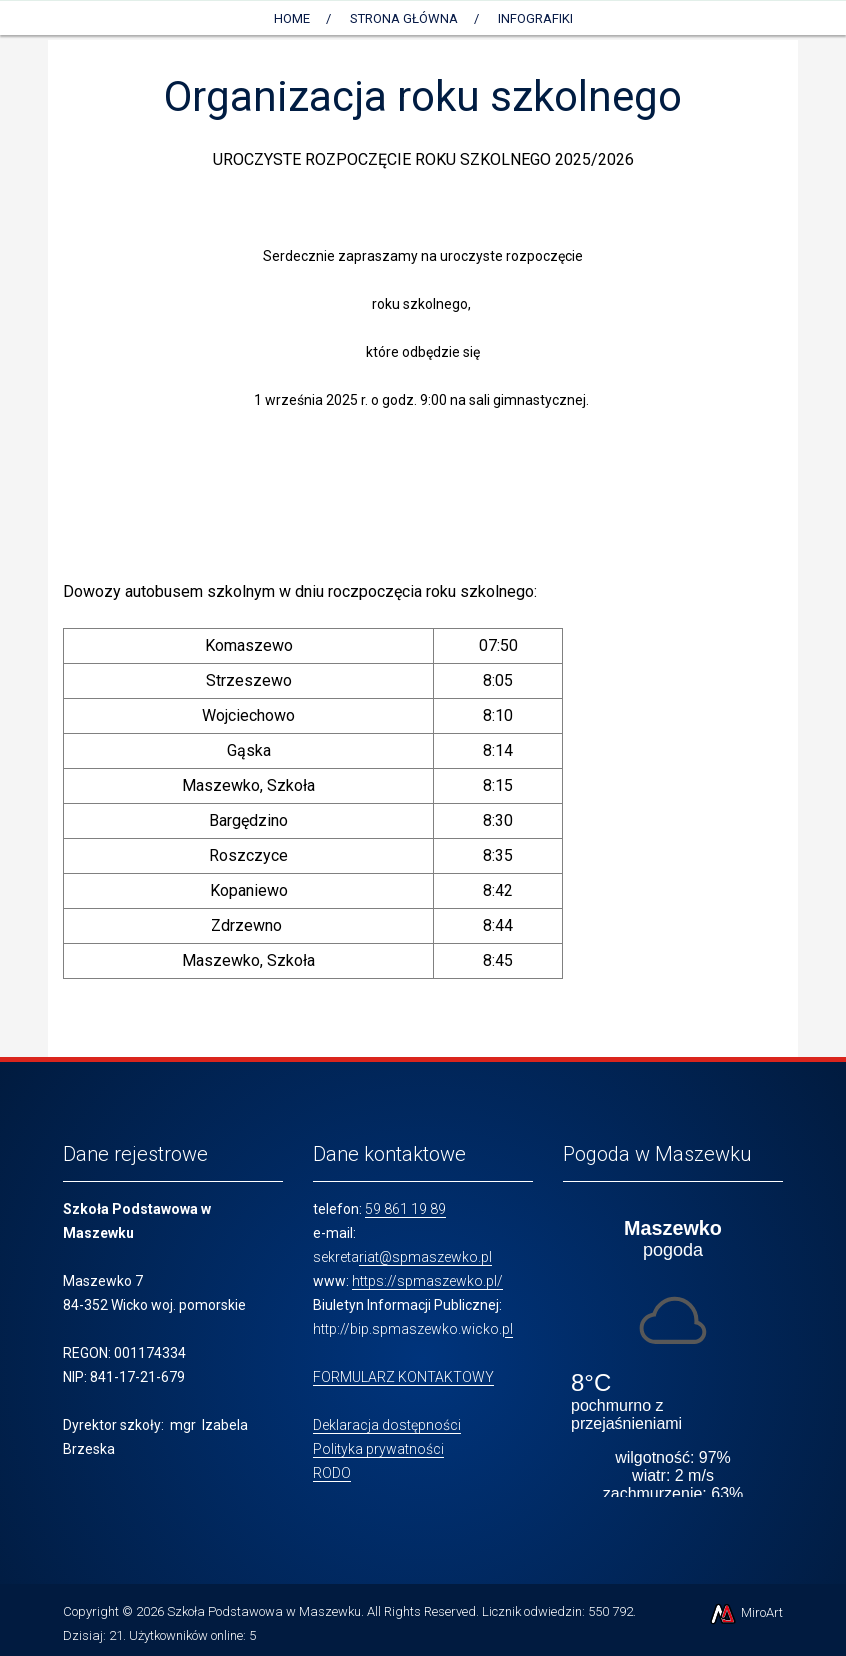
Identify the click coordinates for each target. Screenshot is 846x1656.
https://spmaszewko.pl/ (427, 1281)
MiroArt (745, 1612)
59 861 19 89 (405, 1209)
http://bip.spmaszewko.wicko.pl (413, 1329)
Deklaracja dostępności (387, 1425)
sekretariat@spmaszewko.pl (402, 1257)
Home (292, 18)
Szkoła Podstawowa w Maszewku (264, 1611)
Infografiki (535, 18)
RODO (332, 1473)
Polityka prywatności (378, 1449)
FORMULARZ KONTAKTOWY (403, 1377)
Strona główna (404, 18)
